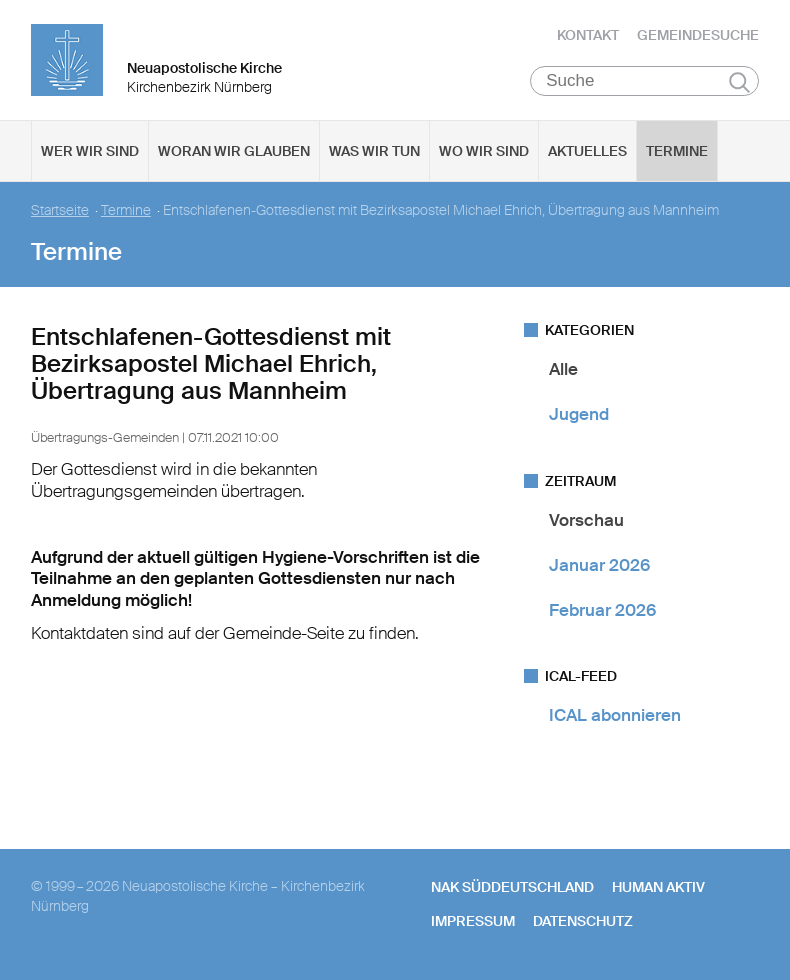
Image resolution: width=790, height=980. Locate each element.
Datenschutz (583, 921)
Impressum (473, 921)
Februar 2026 (602, 610)
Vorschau (586, 520)
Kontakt (588, 35)
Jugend (579, 414)
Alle (563, 369)
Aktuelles (587, 151)
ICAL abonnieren (615, 715)
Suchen (739, 82)
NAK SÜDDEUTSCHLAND (512, 887)
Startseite (60, 210)
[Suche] (644, 81)
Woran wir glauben (234, 151)
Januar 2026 (599, 565)
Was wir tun (374, 151)
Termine (677, 151)
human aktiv (658, 887)
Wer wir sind (90, 151)
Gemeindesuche (698, 35)
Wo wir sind (484, 151)
